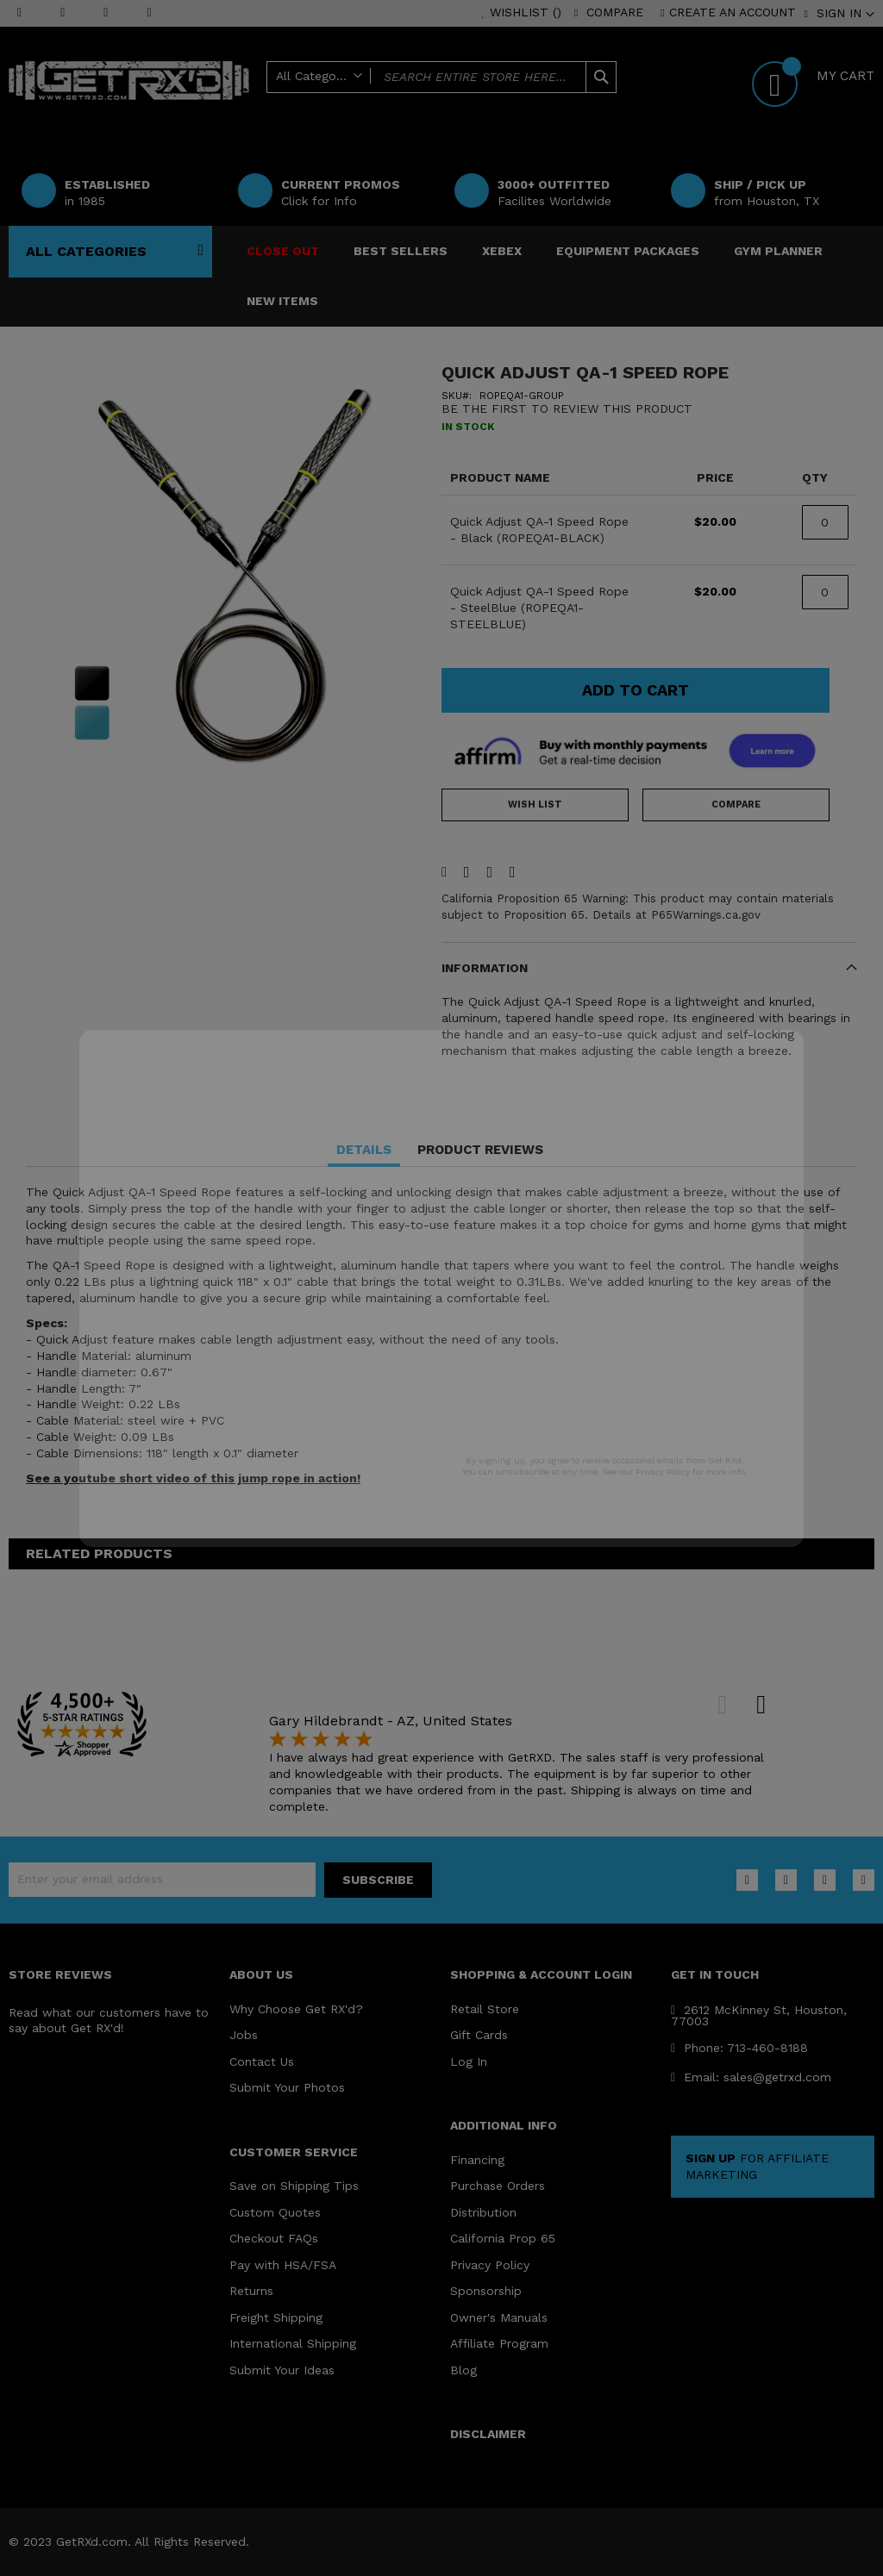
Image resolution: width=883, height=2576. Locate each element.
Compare (615, 12)
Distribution (483, 2212)
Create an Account (732, 12)
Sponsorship (486, 2291)
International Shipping (292, 2343)
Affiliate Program (499, 2343)
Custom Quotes (275, 2212)
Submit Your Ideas (282, 2370)
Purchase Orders (497, 2185)
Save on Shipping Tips (294, 2185)
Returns (251, 2291)
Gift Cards (479, 2035)
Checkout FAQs (273, 2238)
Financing (477, 2160)
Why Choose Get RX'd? (296, 2009)
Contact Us (261, 2061)
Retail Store (484, 2009)
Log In (468, 2061)
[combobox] (442, 77)
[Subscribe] (378, 1880)
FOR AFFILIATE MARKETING (757, 2166)
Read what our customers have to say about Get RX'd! (109, 2020)
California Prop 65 (502, 2238)
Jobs (243, 2035)
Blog (463, 2370)
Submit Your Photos (287, 2087)
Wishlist (525, 12)
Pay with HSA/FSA (282, 2265)
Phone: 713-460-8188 (739, 2048)
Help (531, 105)
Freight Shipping (276, 2317)
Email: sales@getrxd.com (751, 2077)
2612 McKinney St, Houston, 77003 (759, 2015)
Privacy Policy (489, 2265)
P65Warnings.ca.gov (706, 914)
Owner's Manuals (499, 2317)
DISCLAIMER (488, 2434)
